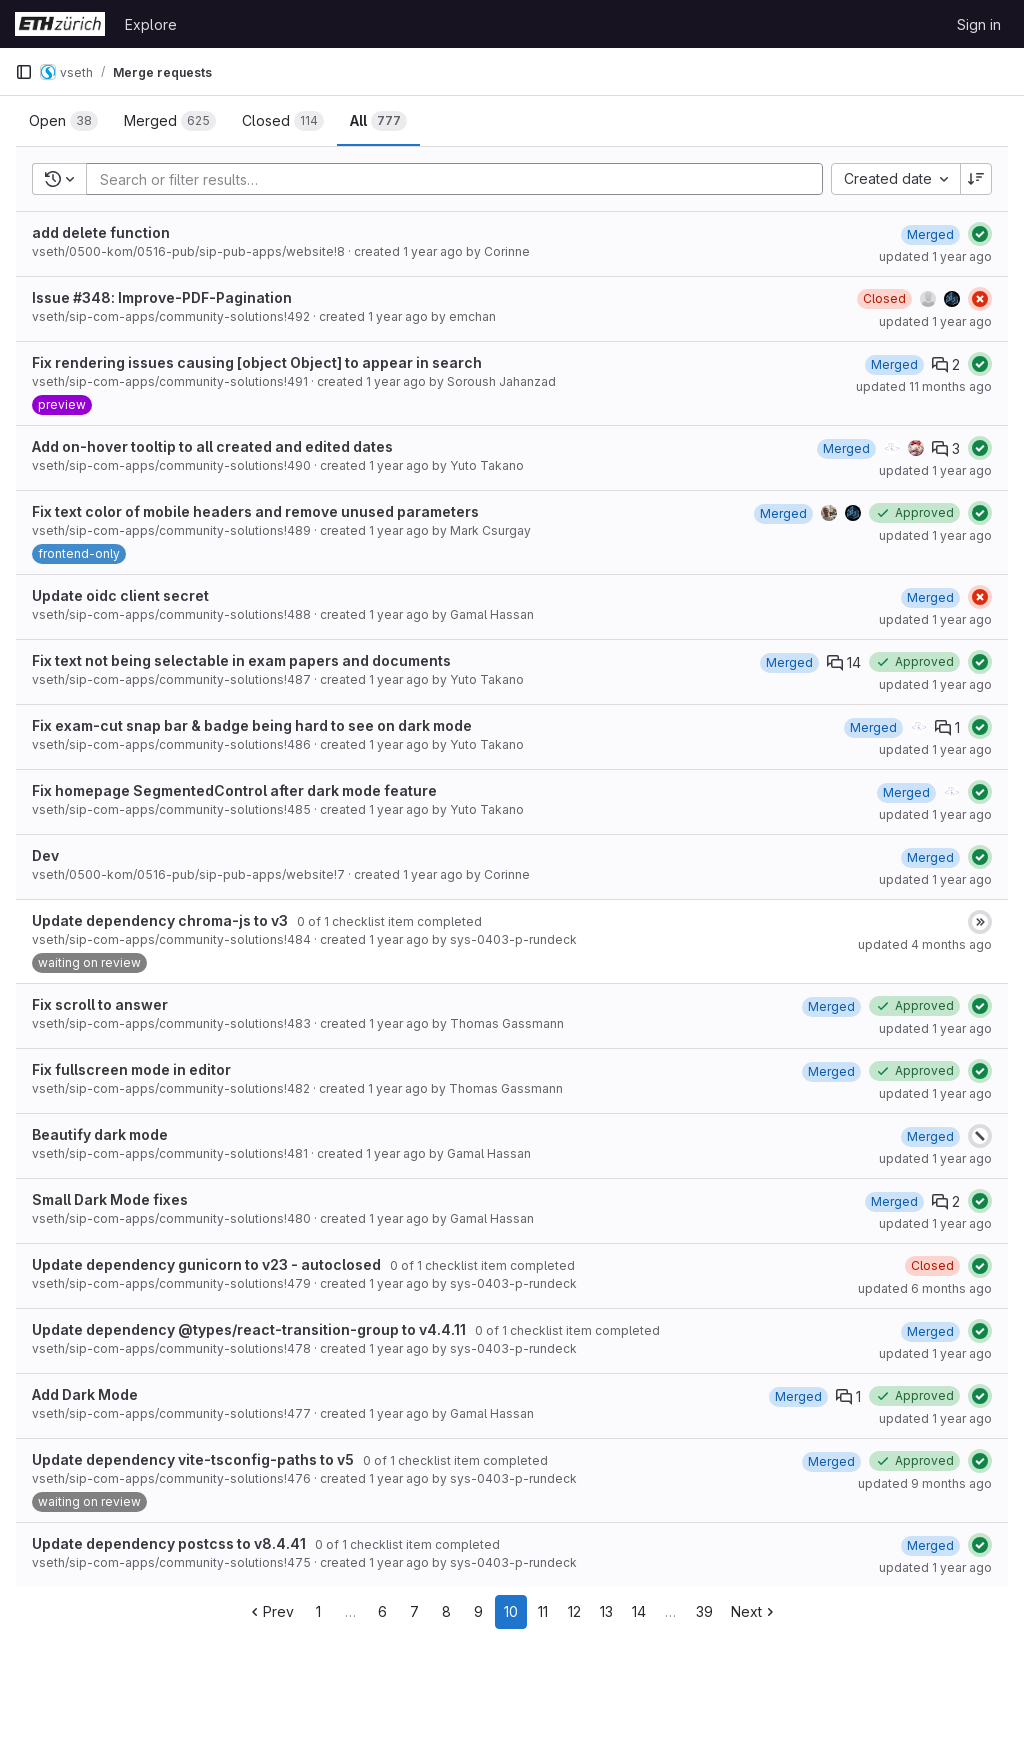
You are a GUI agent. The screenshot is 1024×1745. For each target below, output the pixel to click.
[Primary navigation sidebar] (24, 72)
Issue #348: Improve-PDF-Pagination (162, 297)
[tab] (63, 121)
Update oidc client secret (120, 595)
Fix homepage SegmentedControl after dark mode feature (234, 790)
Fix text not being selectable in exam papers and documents (241, 660)
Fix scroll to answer (100, 1004)
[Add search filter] (460, 179)
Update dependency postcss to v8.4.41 (169, 1543)
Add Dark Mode (85, 1394)
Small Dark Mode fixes (110, 1199)
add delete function (101, 232)
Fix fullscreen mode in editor (131, 1069)
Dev (45, 855)
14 (639, 1611)
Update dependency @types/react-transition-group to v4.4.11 (249, 1329)
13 (606, 1611)
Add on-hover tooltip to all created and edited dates (212, 446)
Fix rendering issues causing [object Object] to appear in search (257, 362)
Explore (151, 24)
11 (543, 1611)
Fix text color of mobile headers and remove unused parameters (255, 511)
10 (511, 1611)
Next (754, 1611)
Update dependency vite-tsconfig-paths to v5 (193, 1459)
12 (574, 1611)
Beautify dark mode (100, 1134)
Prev (270, 1611)
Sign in (979, 24)
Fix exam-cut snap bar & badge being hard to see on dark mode (252, 725)
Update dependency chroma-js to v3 (160, 920)
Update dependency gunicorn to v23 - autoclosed (206, 1264)
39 (704, 1611)
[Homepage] (60, 24)
